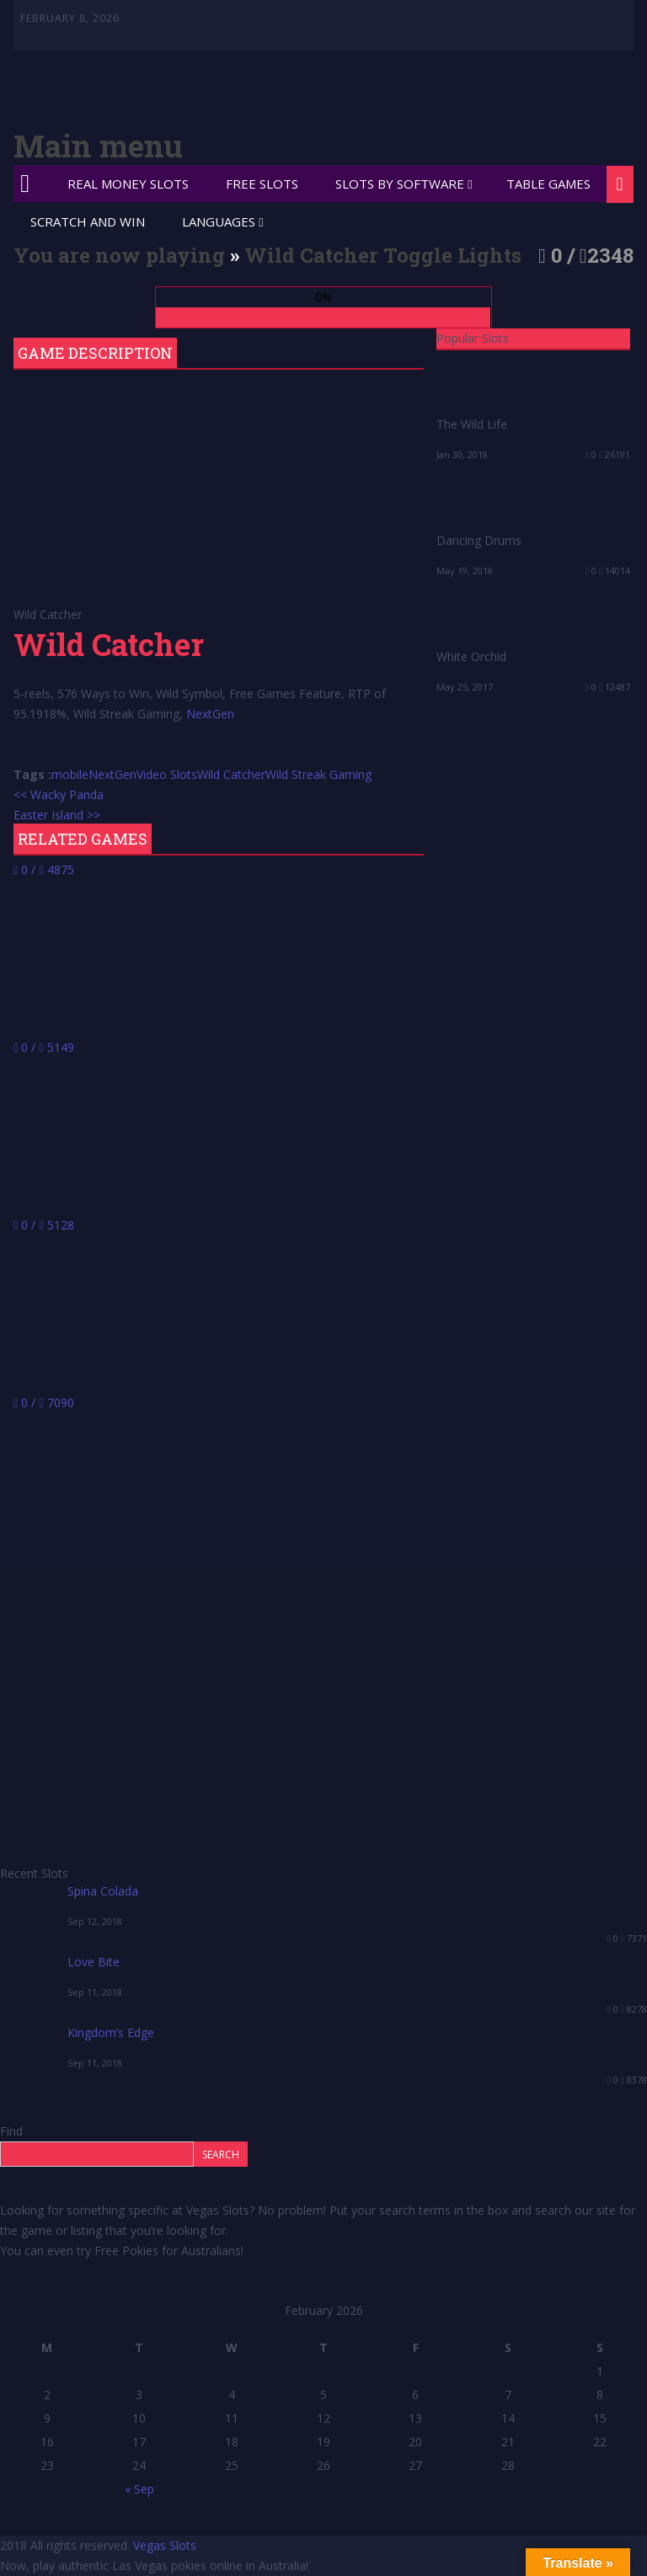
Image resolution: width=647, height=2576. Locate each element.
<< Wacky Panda (58, 795)
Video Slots (166, 774)
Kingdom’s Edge (110, 2032)
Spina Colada (102, 1891)
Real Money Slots (128, 183)
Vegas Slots (164, 2545)
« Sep (139, 2489)
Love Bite (93, 1962)
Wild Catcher (231, 774)
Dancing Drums (478, 540)
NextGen (210, 714)
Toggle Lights (452, 255)
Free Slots (262, 183)
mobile (69, 774)
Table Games (548, 183)
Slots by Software (399, 183)
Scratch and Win (87, 221)
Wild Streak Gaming (318, 774)
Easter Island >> (56, 815)
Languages (218, 221)
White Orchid (471, 656)
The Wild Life (471, 424)
